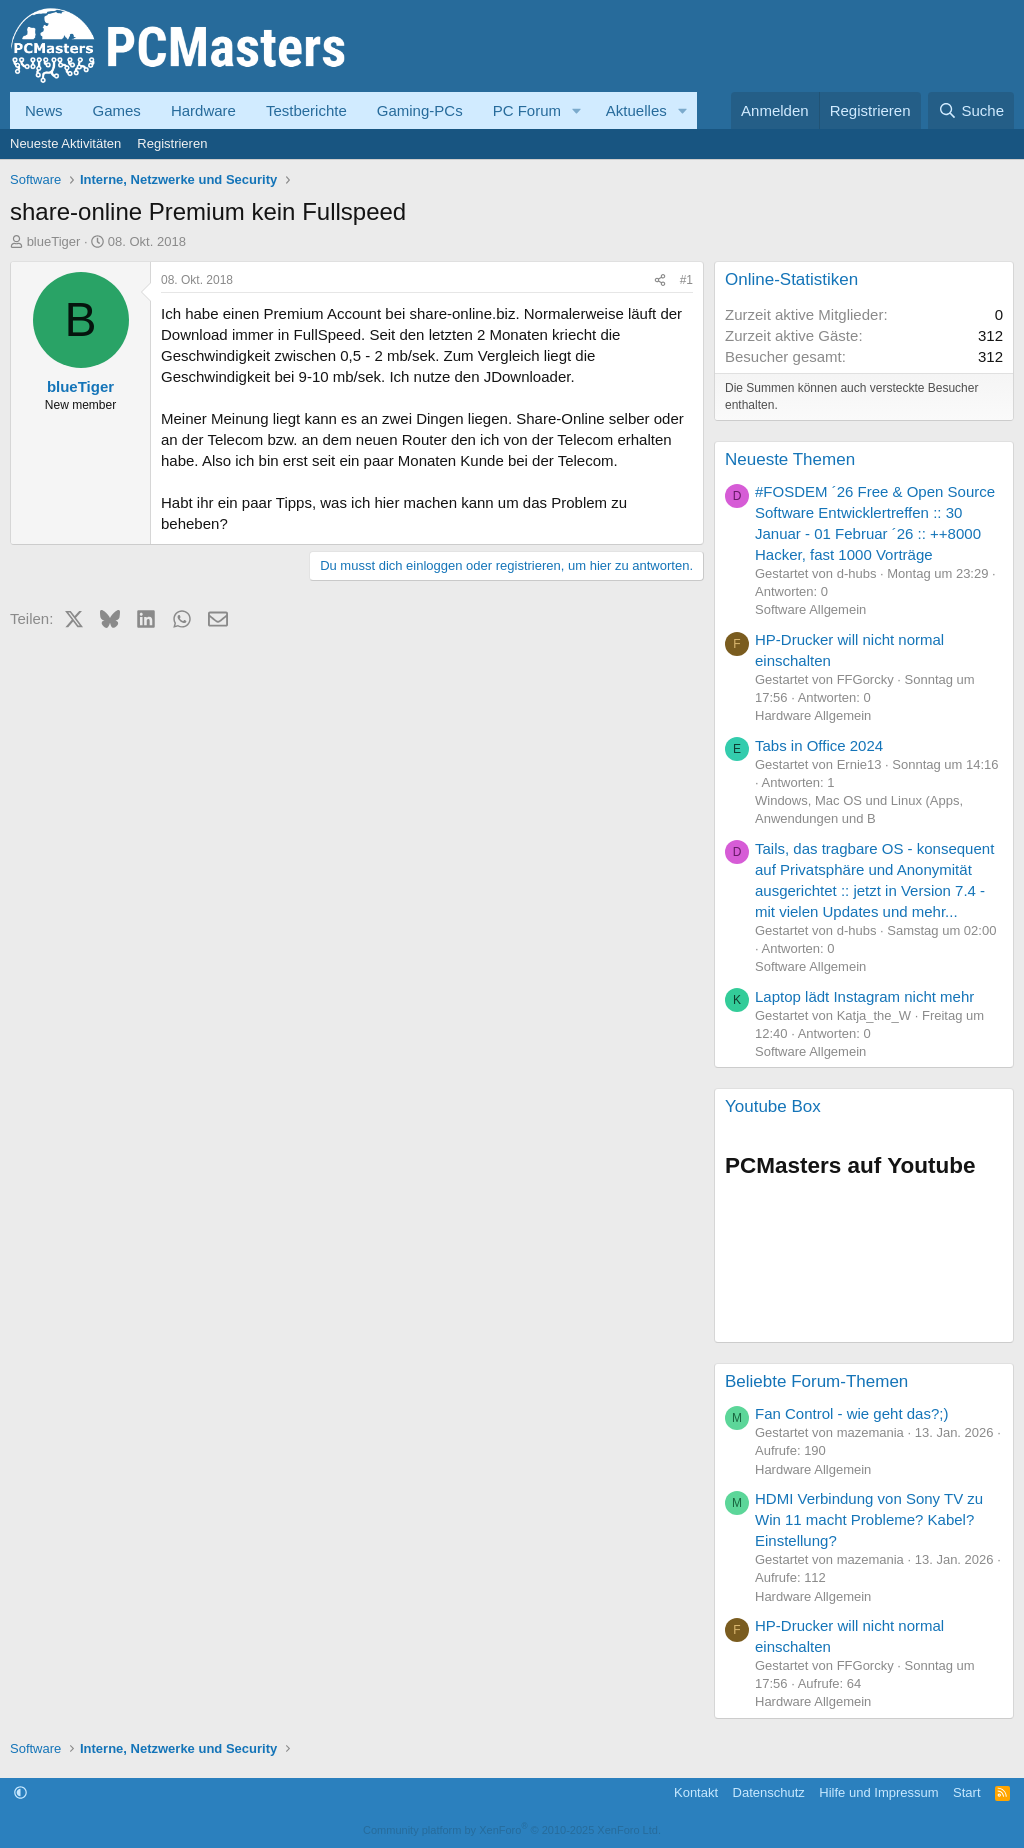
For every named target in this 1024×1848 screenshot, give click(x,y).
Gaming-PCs (420, 110)
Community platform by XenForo (512, 1830)
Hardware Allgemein (813, 715)
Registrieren (172, 143)
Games (117, 110)
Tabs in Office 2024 (819, 745)
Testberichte (306, 110)
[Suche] (971, 110)
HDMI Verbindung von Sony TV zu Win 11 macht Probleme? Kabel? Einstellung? (869, 1519)
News (44, 110)
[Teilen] (660, 280)
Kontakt (696, 1792)
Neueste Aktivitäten (65, 143)
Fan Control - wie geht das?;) (851, 1413)
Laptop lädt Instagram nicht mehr (864, 996)
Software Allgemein (810, 609)
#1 (686, 280)
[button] (577, 110)
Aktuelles (636, 110)
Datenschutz (769, 1792)
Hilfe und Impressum (878, 1792)
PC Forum (527, 110)
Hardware (203, 110)
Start (966, 1792)
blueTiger (54, 241)
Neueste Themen (790, 459)
